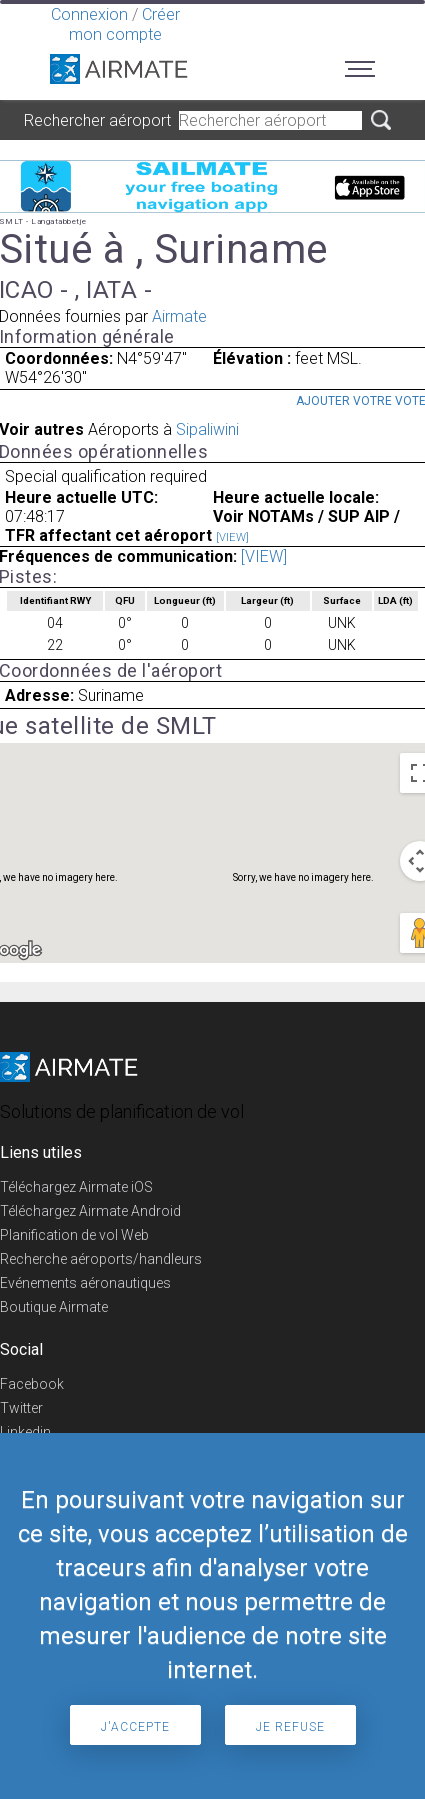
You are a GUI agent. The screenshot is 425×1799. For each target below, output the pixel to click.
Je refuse (290, 1727)
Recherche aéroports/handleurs (101, 1259)
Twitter (21, 1408)
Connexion (89, 14)
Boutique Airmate (54, 1307)
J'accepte (135, 1727)
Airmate (179, 316)
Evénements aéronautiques (85, 1283)
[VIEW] (232, 537)
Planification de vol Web (74, 1235)
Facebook (32, 1384)
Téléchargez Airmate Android (90, 1211)
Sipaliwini (207, 429)
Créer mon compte (124, 24)
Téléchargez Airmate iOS (76, 1187)
